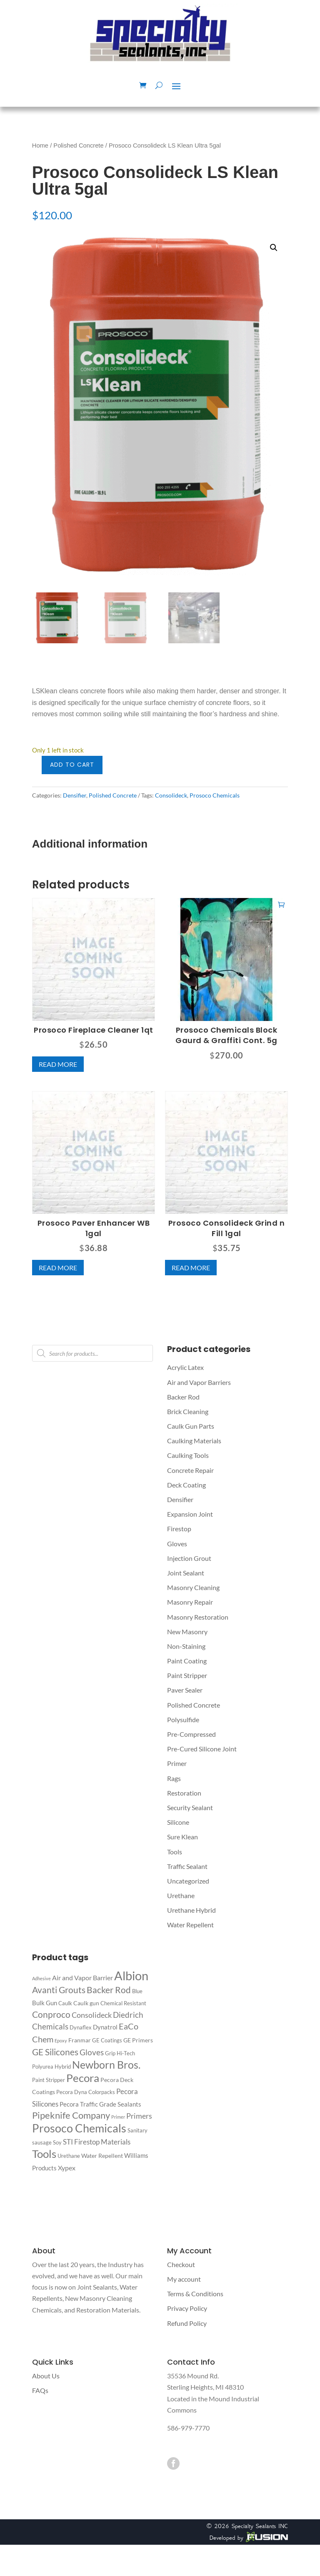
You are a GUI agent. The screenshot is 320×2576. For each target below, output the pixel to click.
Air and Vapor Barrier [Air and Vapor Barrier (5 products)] (82, 1978)
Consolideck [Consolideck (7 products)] (92, 2015)
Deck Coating (186, 1485)
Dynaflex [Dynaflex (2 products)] (81, 2027)
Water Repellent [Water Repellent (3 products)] (102, 2155)
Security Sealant (190, 1807)
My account (184, 2279)
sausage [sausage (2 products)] (42, 2142)
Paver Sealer (184, 1690)
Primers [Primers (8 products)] (139, 2115)
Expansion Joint (190, 1514)
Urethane (181, 1895)
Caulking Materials (194, 1441)
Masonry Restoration (197, 1617)
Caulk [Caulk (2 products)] (65, 2003)
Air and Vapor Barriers (199, 1382)
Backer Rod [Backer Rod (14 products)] (109, 1989)
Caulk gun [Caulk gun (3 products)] (86, 2003)
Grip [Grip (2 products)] (110, 2053)
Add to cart (72, 764)
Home (40, 145)
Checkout (181, 2264)
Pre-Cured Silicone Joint (202, 1749)
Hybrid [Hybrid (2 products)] (63, 2066)
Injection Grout (189, 1558)
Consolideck (171, 795)
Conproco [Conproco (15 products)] (51, 2014)
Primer (177, 1763)
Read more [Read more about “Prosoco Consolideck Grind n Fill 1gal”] (191, 1268)
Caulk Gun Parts (190, 1426)
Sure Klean (182, 1837)
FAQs (40, 2390)
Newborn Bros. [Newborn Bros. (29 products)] (106, 2065)
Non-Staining (186, 1646)
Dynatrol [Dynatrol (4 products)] (105, 2027)
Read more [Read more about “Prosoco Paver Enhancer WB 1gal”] (58, 1268)
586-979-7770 (188, 2428)
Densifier (74, 795)
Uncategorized (188, 1881)
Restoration (184, 1793)
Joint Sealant (185, 1573)
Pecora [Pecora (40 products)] (82, 2077)
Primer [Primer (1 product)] (118, 2116)
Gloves (177, 1544)
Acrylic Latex (185, 1367)
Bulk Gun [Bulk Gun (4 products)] (44, 2003)
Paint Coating (187, 1661)
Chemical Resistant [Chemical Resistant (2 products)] (123, 2003)
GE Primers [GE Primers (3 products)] (138, 2040)
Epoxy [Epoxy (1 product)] (61, 2040)
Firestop (179, 1529)
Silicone (178, 1822)
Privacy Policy (187, 2308)
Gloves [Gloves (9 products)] (92, 2052)
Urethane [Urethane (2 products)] (69, 2155)
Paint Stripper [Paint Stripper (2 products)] (48, 2080)
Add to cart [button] (281, 904)
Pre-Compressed (191, 1734)
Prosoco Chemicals (215, 795)
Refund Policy (187, 2323)
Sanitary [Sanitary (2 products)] (138, 2130)
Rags (174, 1778)
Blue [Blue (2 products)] (137, 1991)
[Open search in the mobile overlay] (92, 1353)
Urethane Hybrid (191, 1910)
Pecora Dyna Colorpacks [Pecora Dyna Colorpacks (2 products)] (85, 2092)
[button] (273, 247)
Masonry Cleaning (193, 1587)
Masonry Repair (190, 1602)
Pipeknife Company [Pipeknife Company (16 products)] (71, 2115)
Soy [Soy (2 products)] (57, 2142)
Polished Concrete (78, 145)
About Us (46, 2376)
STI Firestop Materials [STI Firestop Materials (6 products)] (96, 2141)
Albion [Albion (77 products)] (131, 1975)
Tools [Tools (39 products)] (44, 2153)
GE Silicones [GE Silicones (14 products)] (55, 2052)
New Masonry (187, 1631)
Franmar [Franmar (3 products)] (79, 2040)
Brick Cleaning (187, 1411)
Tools (174, 1852)
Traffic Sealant (187, 1866)
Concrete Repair (190, 1470)
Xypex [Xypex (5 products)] (66, 2168)
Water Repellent (190, 1925)
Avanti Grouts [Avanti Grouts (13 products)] (58, 1990)
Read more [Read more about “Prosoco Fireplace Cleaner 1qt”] (58, 1064)
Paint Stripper (187, 1675)
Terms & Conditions (195, 2294)
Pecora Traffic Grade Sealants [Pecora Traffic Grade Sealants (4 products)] (100, 2104)
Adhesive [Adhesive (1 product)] (41, 1978)
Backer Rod (183, 1397)
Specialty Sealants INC (260, 2526)
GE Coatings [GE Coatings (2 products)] (107, 2040)
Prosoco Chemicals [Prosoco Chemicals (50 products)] (79, 2128)
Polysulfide (183, 1719)
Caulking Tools (188, 1455)
